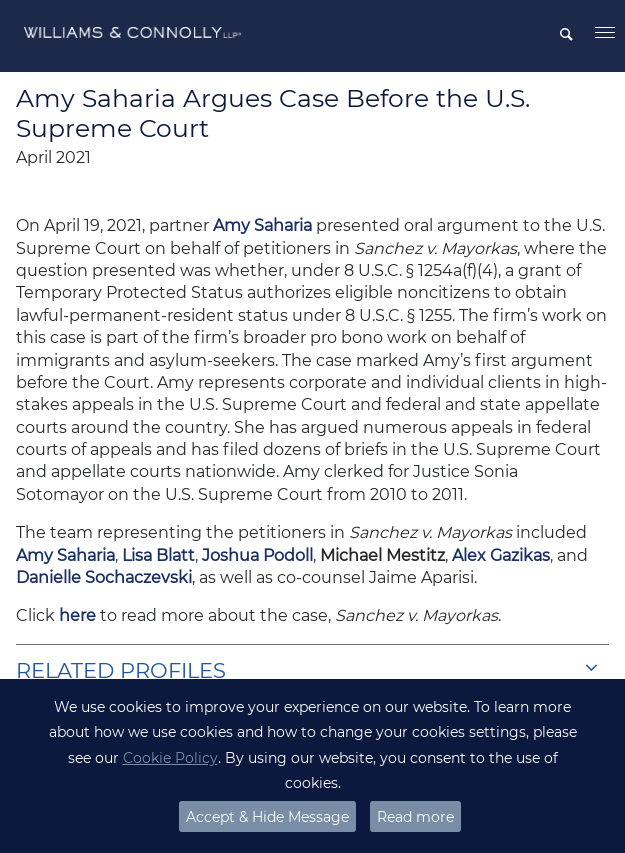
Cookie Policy (170, 758)
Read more (415, 817)
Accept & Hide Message (267, 817)
